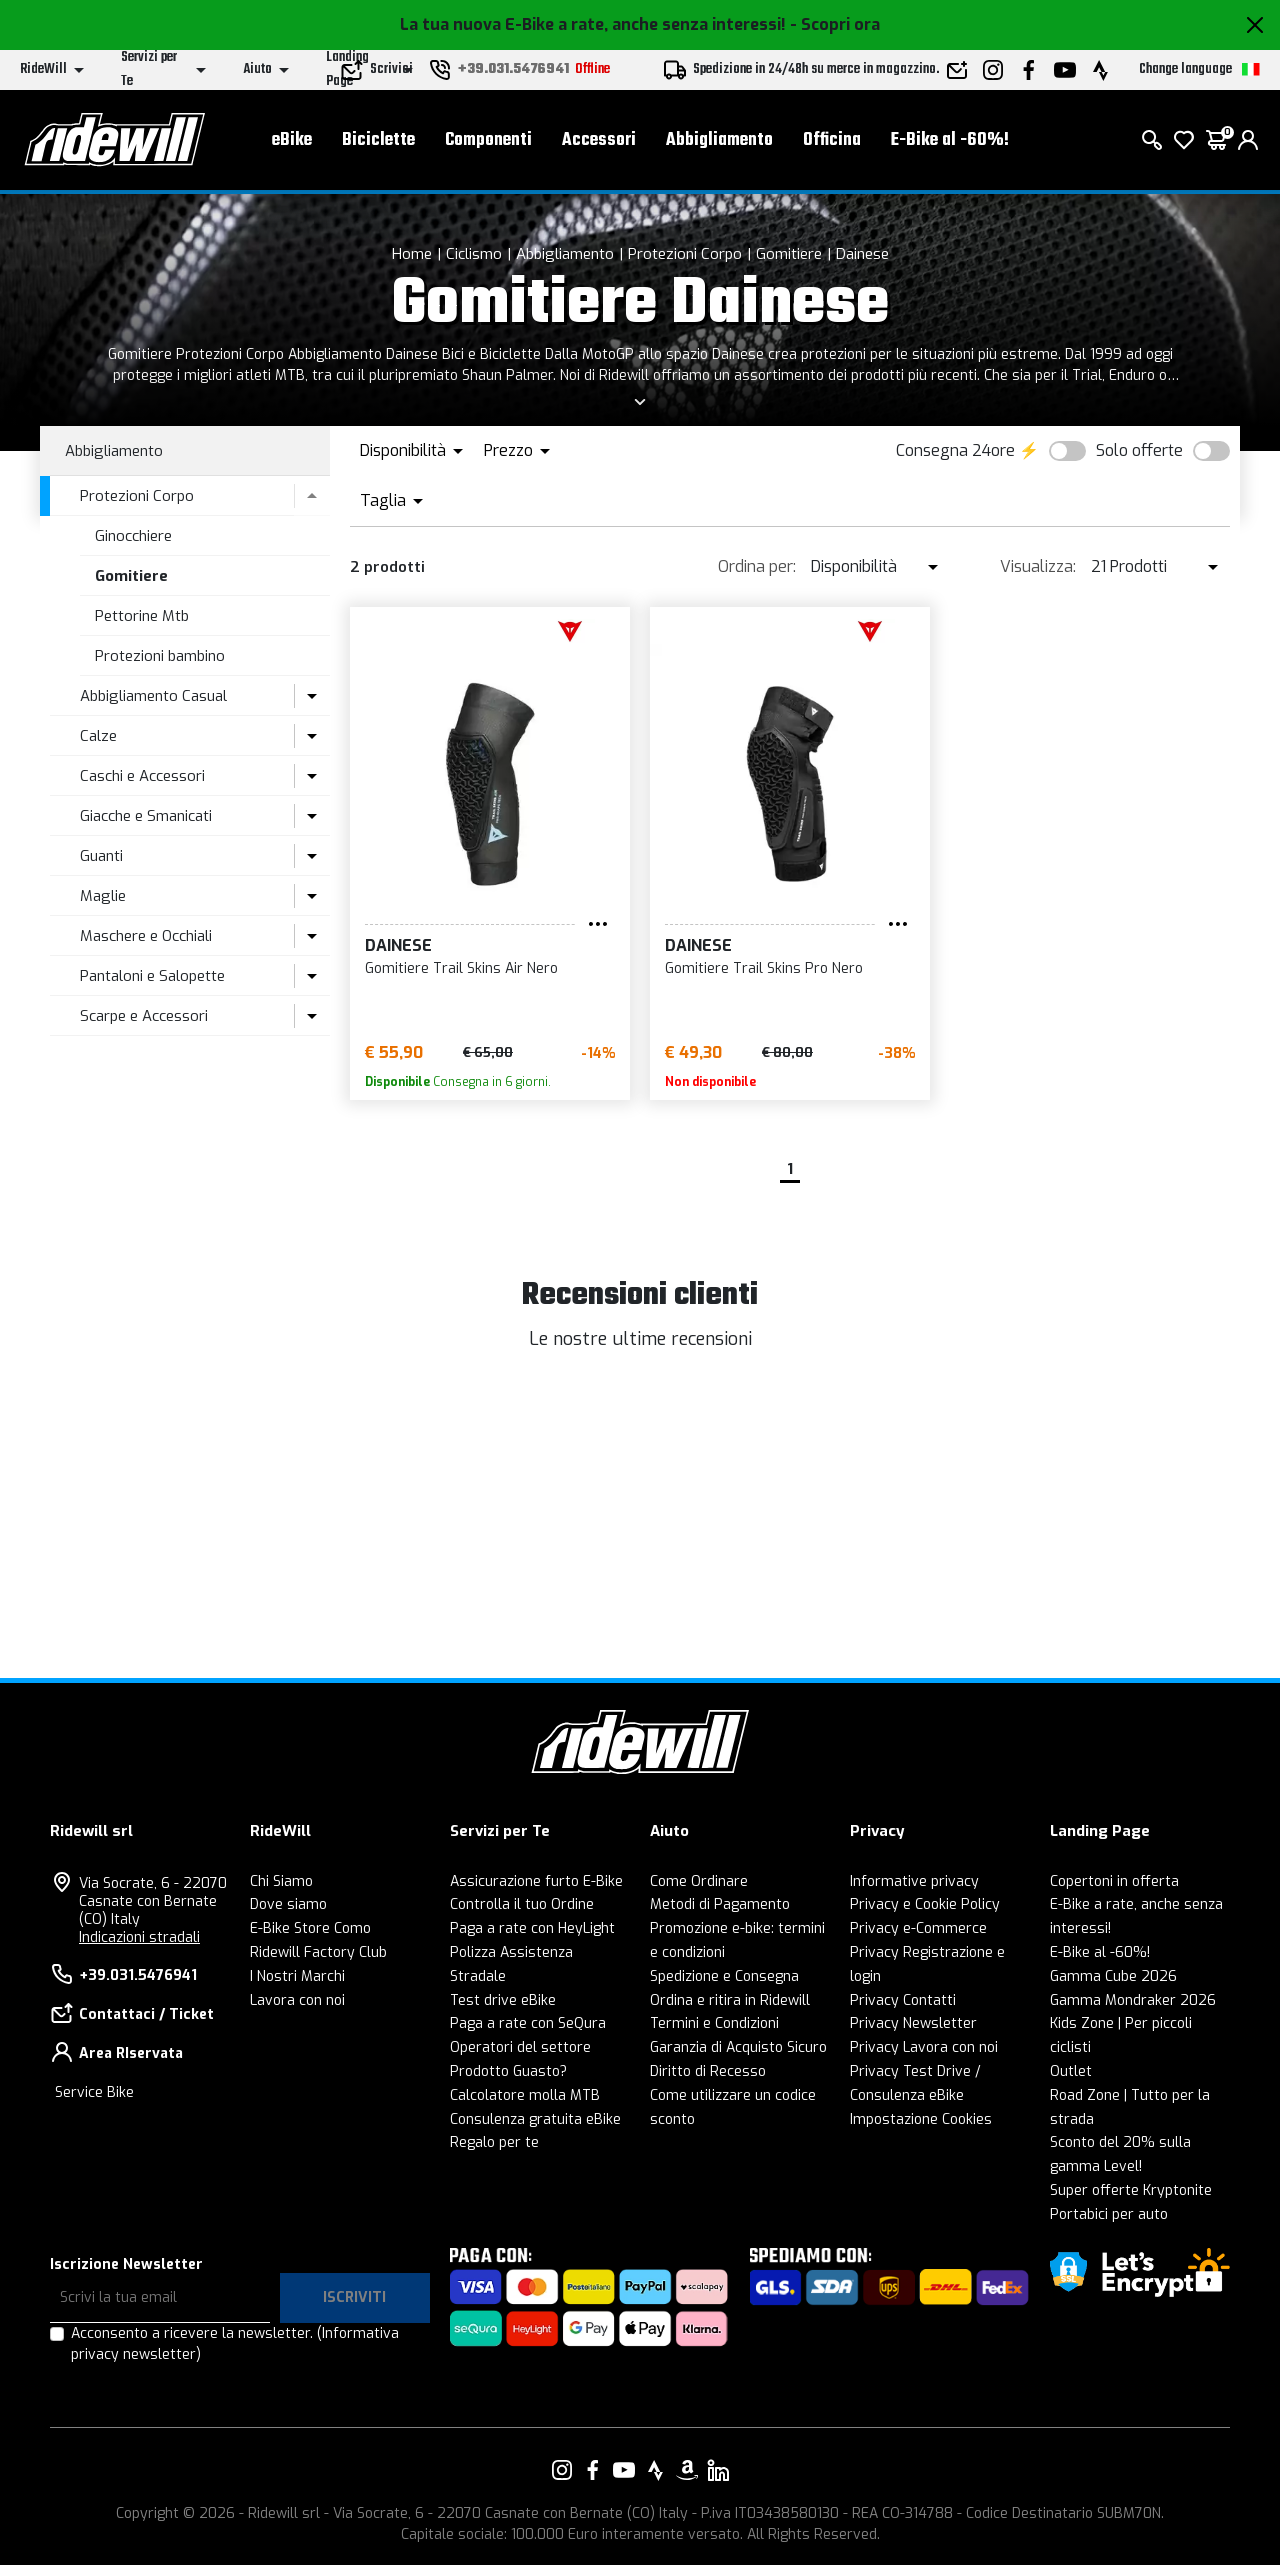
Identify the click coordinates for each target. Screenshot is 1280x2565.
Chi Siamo (281, 1881)
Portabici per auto (1109, 2214)
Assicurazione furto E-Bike (536, 1881)
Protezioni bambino (160, 656)
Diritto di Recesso (708, 2071)
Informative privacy (914, 1881)
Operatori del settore (520, 2047)
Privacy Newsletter (913, 2023)
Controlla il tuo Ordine (522, 1904)
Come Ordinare (699, 1881)
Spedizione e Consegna (724, 1976)
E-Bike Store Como (310, 1928)
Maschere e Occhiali (146, 936)
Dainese (862, 254)
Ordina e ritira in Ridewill (730, 2000)
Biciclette (378, 140)
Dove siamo (288, 1904)
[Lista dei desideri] (1184, 140)
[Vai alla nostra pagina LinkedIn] (718, 2470)
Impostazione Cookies (921, 2119)
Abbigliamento (719, 140)
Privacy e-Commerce (918, 1928)
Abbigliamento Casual (153, 696)
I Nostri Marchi (297, 1976)
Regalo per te (494, 2142)
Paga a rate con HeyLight (532, 1928)
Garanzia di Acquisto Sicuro (738, 2047)
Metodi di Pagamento (720, 1904)
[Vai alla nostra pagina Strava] (656, 2470)
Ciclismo (474, 254)
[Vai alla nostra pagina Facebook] (593, 2470)
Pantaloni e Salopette (152, 976)
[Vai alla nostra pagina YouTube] (624, 2470)
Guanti (101, 856)
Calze (98, 736)
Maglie (103, 896)
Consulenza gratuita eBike (535, 2119)
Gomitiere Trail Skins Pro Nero (764, 968)
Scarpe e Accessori (144, 1016)
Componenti (488, 140)
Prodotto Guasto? (508, 2071)
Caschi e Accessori (142, 776)
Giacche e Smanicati (146, 816)
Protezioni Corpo (685, 254)
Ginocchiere (133, 536)
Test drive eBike (503, 2000)
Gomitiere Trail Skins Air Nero (461, 968)
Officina (832, 140)
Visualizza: (1038, 566)
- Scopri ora (835, 24)
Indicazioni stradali (139, 1937)
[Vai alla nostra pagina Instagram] (562, 2470)
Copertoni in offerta (1114, 1881)
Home (412, 254)
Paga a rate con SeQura (528, 2023)
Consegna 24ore (955, 450)
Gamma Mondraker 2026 (1133, 2000)
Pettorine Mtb (142, 616)
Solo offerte (1139, 450)
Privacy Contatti (903, 2000)
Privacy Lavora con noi (924, 2047)
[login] (1248, 140)
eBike (292, 140)
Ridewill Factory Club (318, 1952)
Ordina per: (757, 566)
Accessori (599, 140)
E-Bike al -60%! (950, 140)
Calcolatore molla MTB (525, 2095)
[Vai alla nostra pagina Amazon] (687, 2470)
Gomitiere (789, 254)
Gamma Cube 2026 (1113, 1976)
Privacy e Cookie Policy (925, 1904)
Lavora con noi (297, 2000)
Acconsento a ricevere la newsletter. (235, 2344)
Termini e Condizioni (714, 2023)
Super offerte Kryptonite (1131, 2190)
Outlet (1071, 2071)
